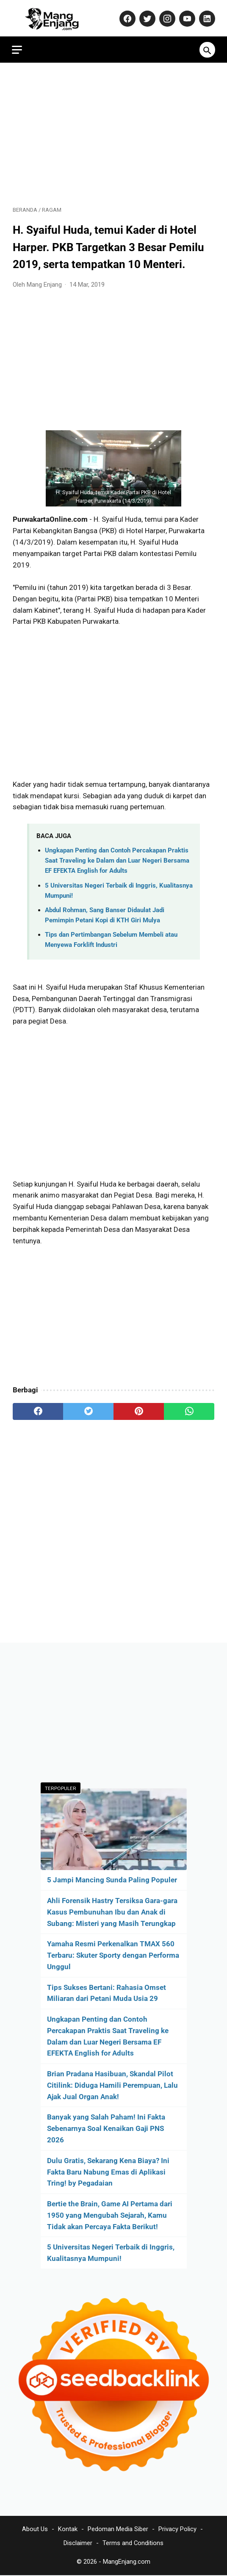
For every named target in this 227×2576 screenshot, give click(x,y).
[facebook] (38, 1409)
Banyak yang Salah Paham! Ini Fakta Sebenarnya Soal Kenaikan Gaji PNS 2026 (106, 2128)
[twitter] (88, 1409)
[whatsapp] (189, 1409)
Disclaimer (78, 2543)
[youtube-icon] (185, 17)
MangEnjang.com (126, 2562)
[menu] (18, 47)
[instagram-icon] (165, 17)
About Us (35, 2529)
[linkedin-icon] (205, 17)
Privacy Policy (177, 2529)
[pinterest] (139, 1409)
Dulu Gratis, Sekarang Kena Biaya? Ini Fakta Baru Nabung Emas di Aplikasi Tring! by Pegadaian (108, 2171)
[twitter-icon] (145, 17)
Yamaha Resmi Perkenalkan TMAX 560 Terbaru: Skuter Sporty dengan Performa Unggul (113, 1954)
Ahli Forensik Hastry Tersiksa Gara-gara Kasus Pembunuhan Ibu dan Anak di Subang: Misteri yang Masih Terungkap (112, 1911)
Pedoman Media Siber (118, 2529)
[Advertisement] (113, 132)
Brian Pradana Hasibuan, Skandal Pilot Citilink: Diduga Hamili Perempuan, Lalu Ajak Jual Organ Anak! (112, 2084)
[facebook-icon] (125, 17)
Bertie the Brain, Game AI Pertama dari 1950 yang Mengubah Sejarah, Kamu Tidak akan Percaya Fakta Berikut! (109, 2214)
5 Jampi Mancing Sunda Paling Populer (112, 1879)
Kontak (68, 2529)
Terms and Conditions (132, 2543)
